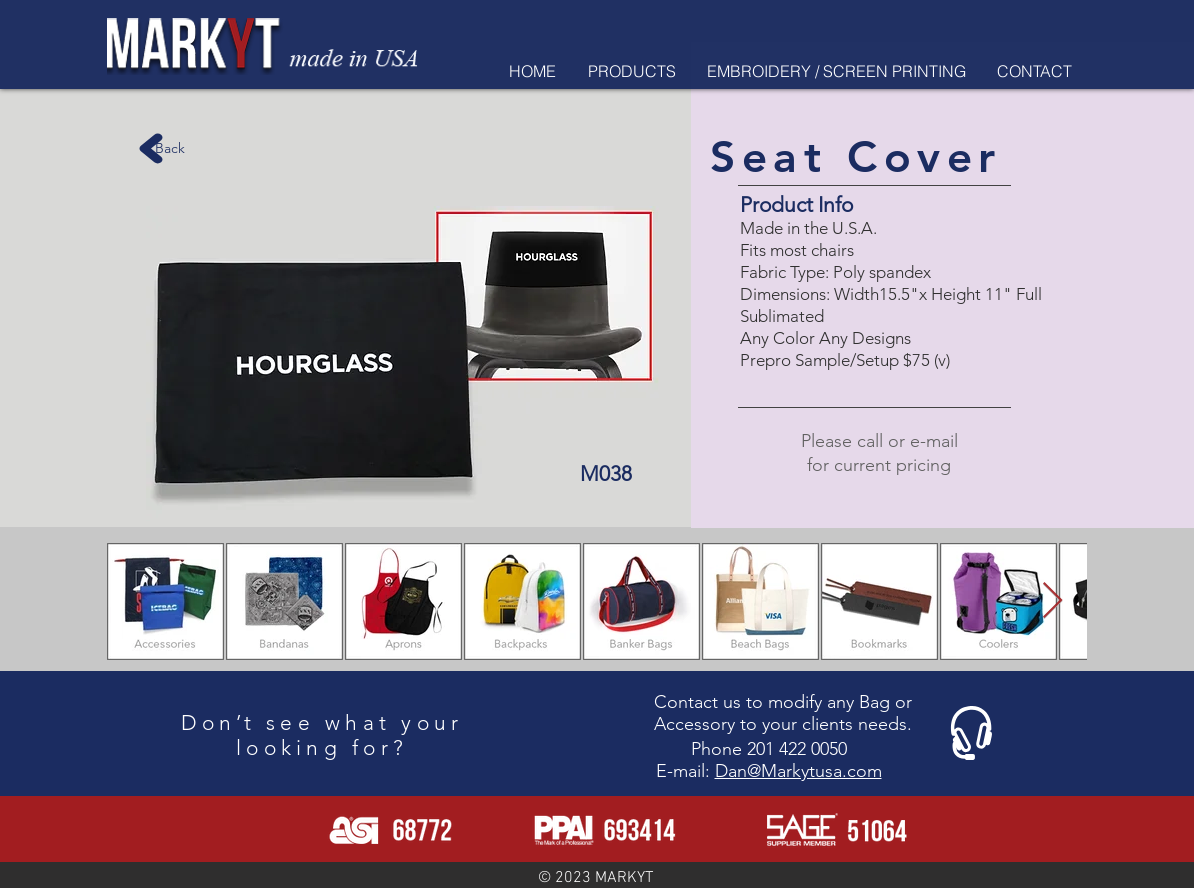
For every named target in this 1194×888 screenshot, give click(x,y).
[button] (631, 71)
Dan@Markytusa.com (798, 771)
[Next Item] (1052, 601)
